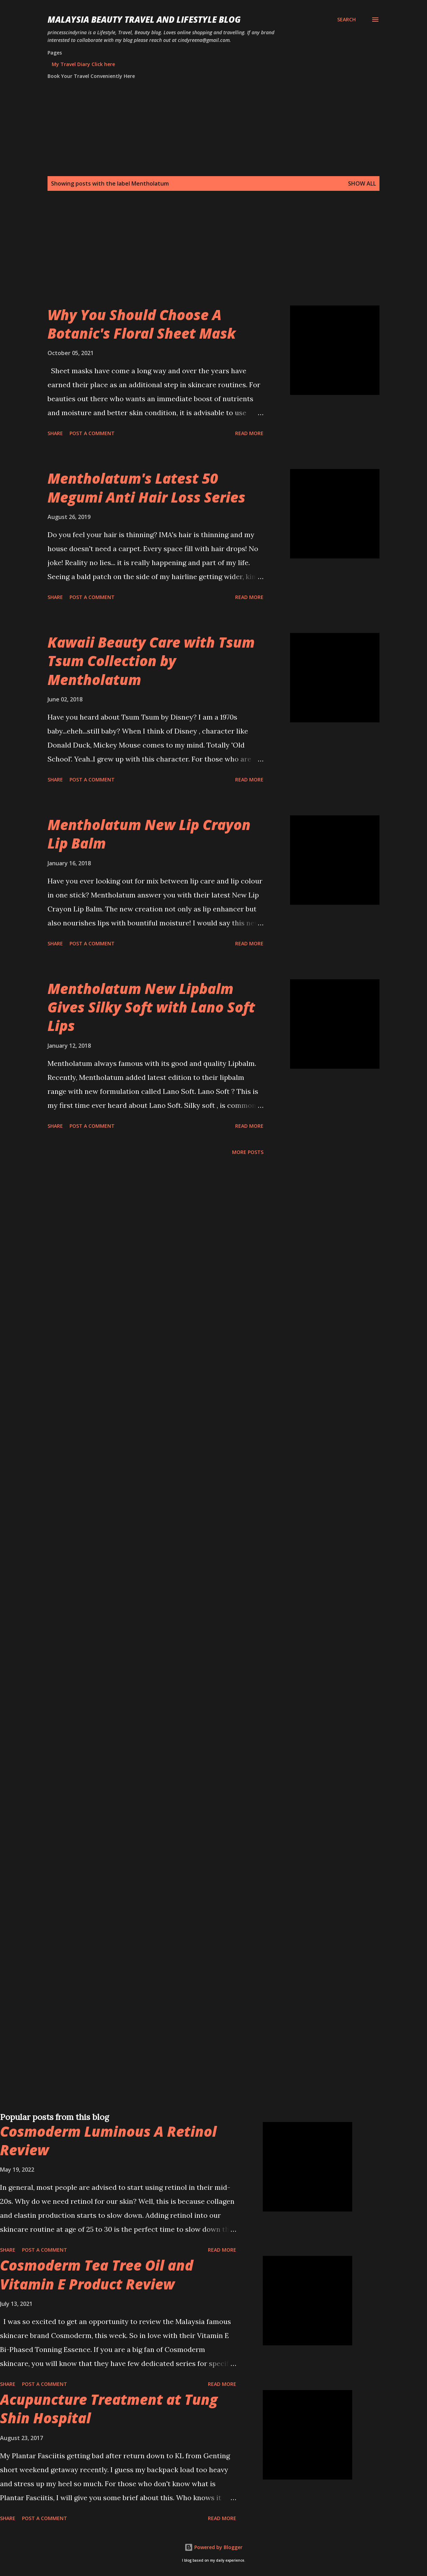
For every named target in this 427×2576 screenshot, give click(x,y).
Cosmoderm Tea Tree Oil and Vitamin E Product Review (96, 2274)
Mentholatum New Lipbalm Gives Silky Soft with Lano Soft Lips (151, 1007)
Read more (249, 433)
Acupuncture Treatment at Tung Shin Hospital (109, 2408)
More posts (247, 1152)
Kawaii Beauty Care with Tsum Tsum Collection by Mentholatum (151, 661)
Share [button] (55, 433)
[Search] (346, 19)
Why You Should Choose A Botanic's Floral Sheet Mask (142, 324)
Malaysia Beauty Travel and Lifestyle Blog (144, 19)
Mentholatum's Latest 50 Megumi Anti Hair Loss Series (146, 487)
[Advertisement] (209, 256)
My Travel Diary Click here (83, 64)
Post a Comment (92, 433)
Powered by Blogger (213, 2547)
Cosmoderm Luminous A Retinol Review (108, 2140)
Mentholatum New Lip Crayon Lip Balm (149, 834)
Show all (362, 183)
